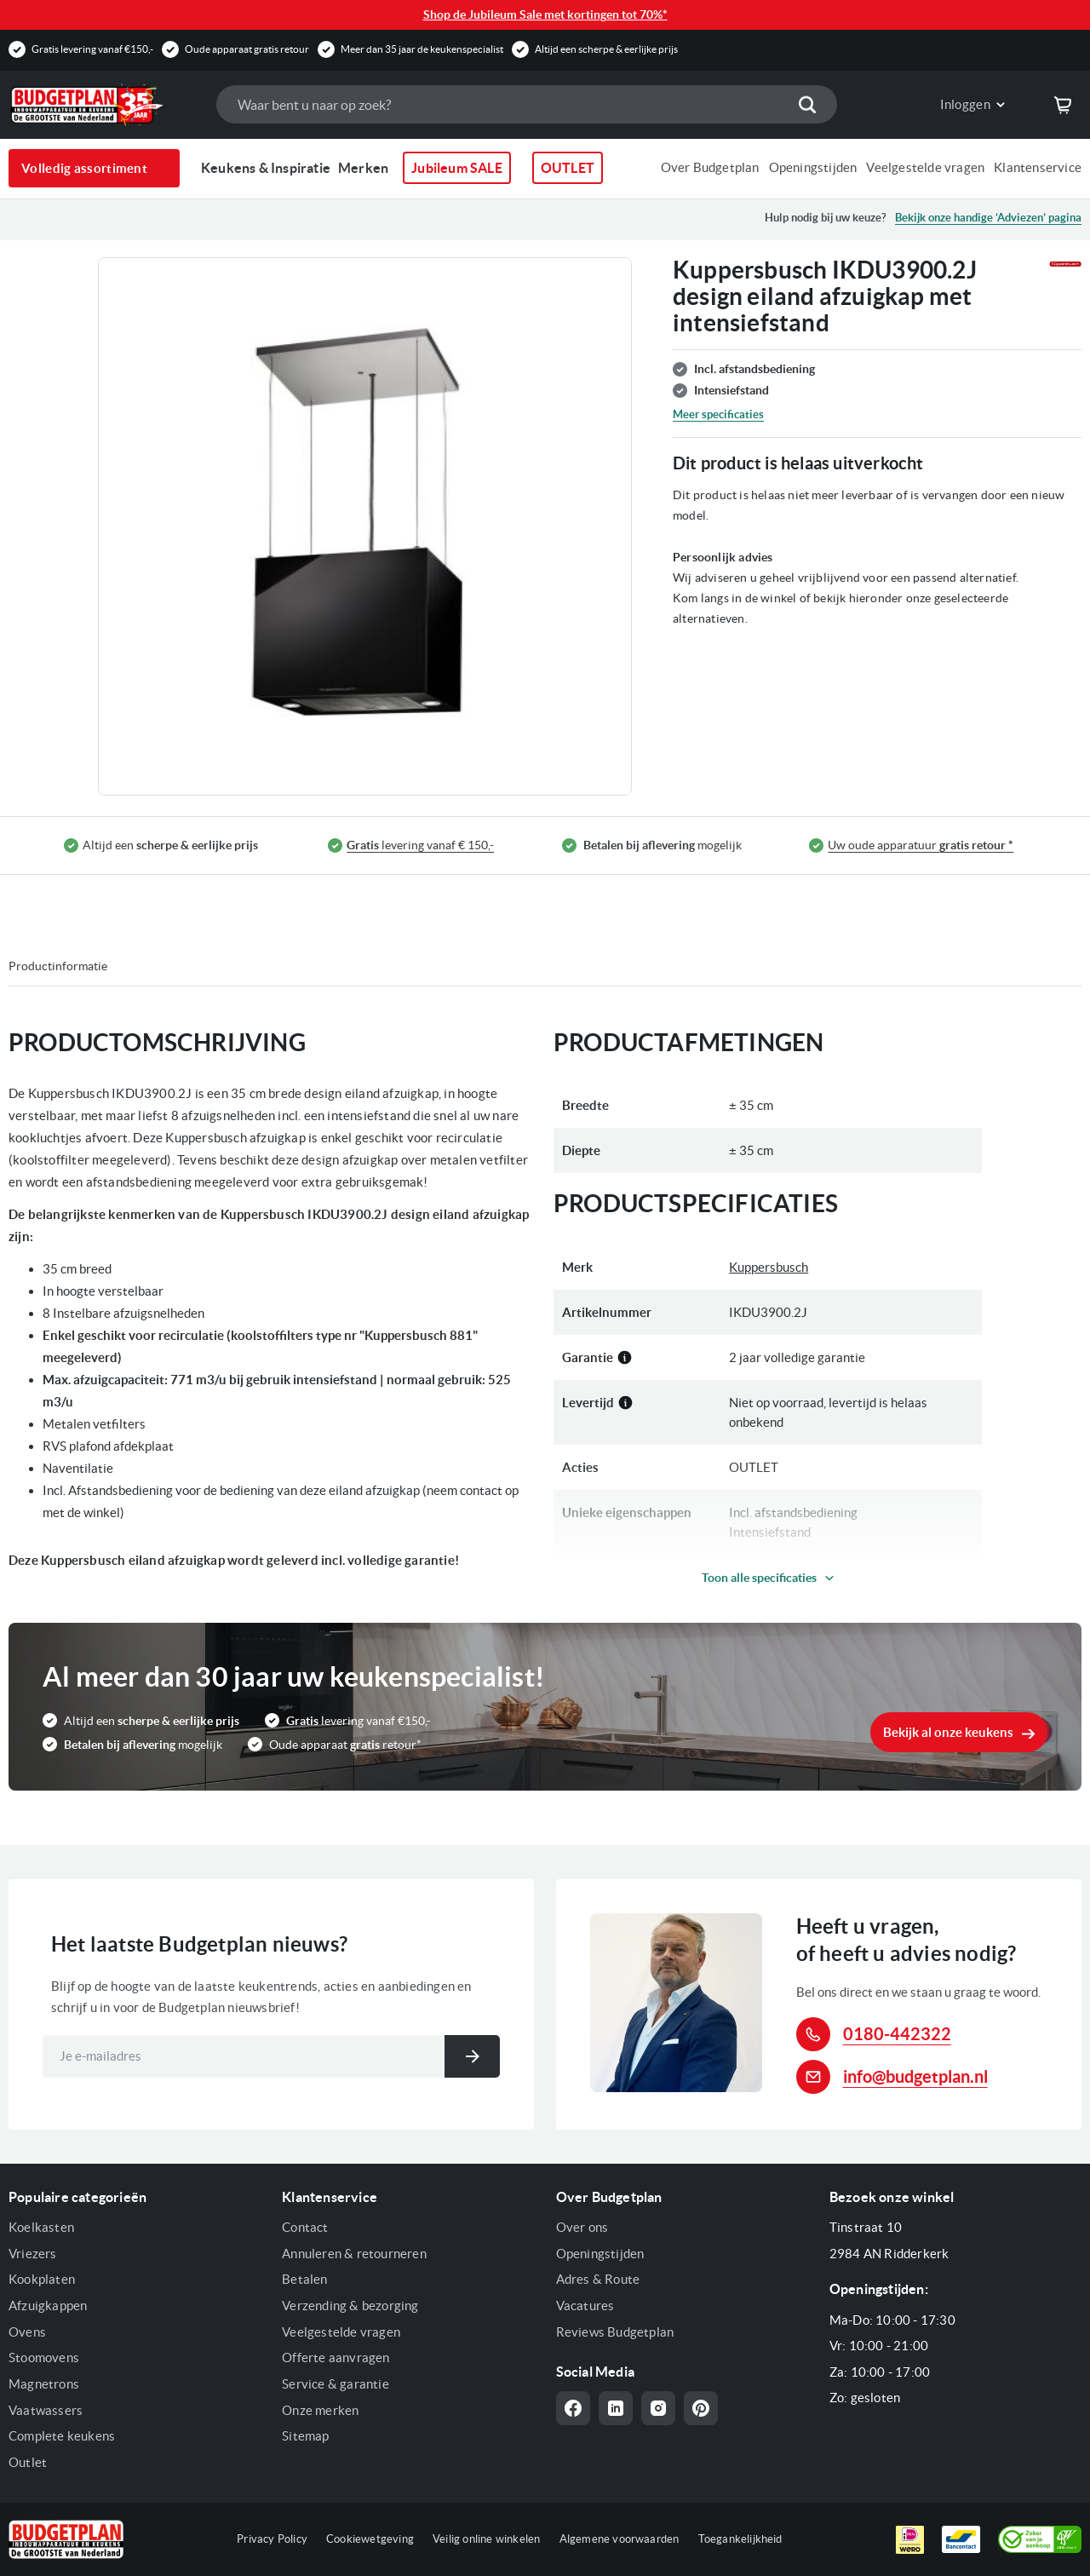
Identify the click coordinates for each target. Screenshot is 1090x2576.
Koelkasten (41, 2227)
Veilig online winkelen (486, 2539)
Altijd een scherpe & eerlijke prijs (606, 49)
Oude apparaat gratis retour (247, 49)
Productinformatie (58, 966)
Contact (305, 2227)
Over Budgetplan (710, 167)
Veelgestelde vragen (925, 167)
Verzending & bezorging (350, 2305)
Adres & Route (598, 2279)
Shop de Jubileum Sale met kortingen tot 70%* (545, 14)
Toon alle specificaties (759, 1577)
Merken (363, 167)
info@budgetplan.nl (915, 2076)
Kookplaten (42, 2279)
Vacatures (585, 2305)
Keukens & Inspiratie (265, 167)
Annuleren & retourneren (354, 2253)
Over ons (582, 2227)
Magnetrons (44, 2384)
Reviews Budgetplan (615, 2332)
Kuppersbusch (768, 1267)
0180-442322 (897, 2034)
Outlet (28, 2462)
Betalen (304, 2279)
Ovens (27, 2332)
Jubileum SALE (456, 167)
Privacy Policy (272, 2539)
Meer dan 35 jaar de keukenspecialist (422, 49)
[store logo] (104, 104)
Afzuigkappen (48, 2305)
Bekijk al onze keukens (948, 1732)
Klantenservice (1037, 167)
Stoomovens (44, 2357)
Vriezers (33, 2253)
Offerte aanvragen (335, 2357)
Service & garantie (335, 2384)
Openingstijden (813, 167)
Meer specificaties (718, 414)
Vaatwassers (46, 2410)
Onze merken (320, 2410)
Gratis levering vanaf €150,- (92, 49)
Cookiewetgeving (370, 2539)
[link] (959, 105)
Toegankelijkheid (740, 2539)
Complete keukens (62, 2436)
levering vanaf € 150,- (420, 845)
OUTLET (567, 167)
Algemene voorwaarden (619, 2539)
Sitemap (305, 2436)
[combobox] (526, 104)
